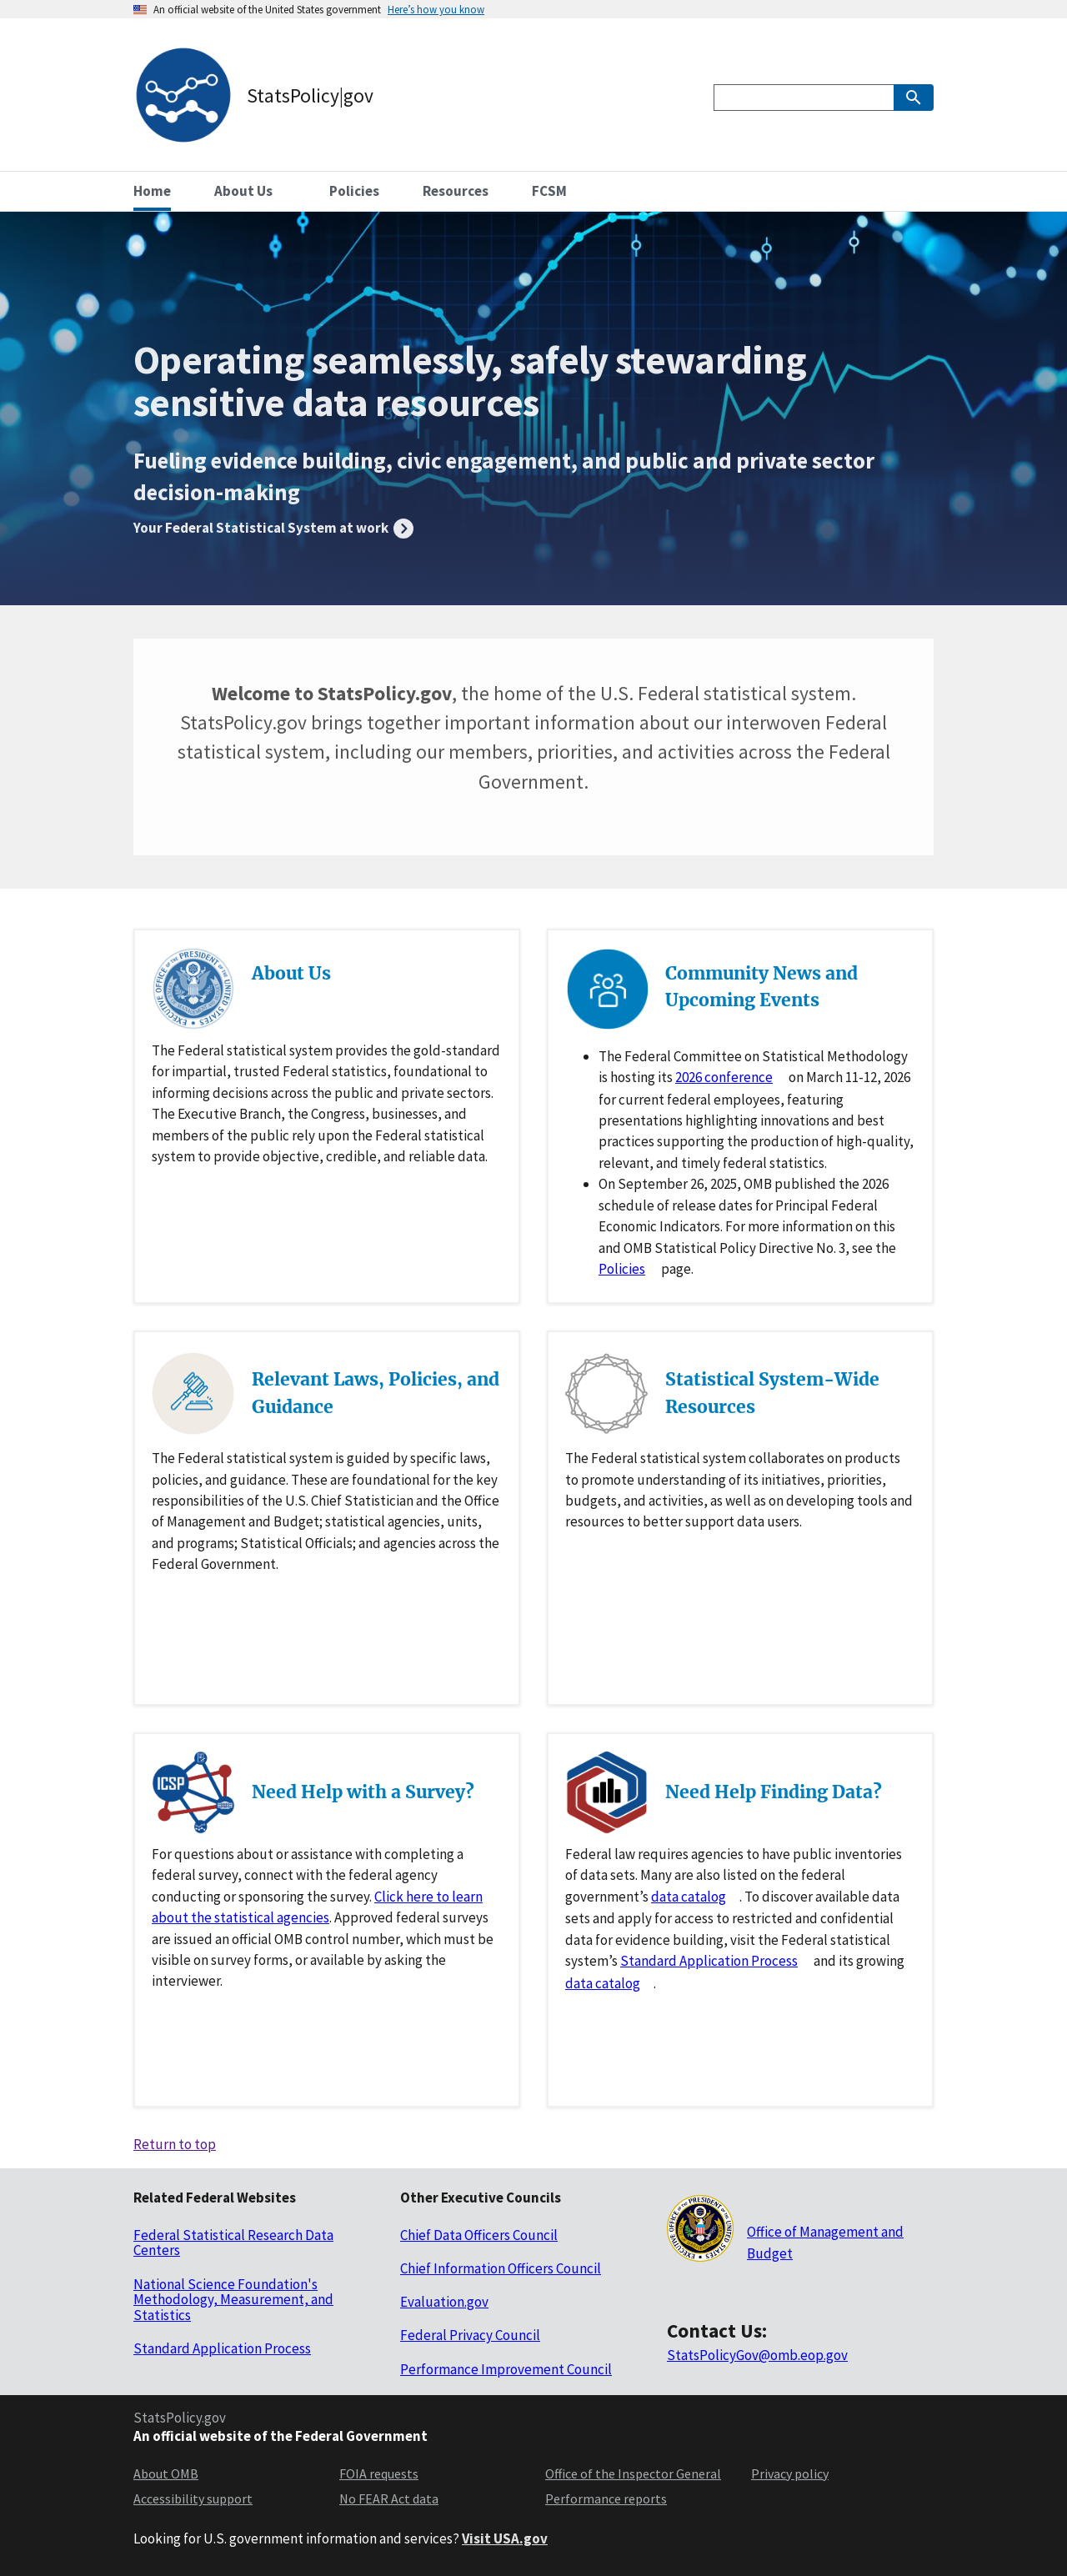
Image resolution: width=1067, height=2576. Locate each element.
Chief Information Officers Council (500, 2268)
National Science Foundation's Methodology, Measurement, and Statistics (233, 2299)
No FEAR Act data (388, 2498)
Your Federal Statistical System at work (262, 528)
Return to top (174, 2144)
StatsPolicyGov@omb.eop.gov (757, 2355)
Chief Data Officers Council (479, 2235)
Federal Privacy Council (470, 2335)
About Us (291, 973)
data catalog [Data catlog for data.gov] (688, 1896)
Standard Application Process (709, 1961)
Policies (622, 1269)
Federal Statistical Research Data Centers (233, 2243)
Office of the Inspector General (633, 2473)
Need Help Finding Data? (773, 1792)
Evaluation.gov (444, 2302)
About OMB (165, 2473)
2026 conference (724, 1077)
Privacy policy (790, 2473)
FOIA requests (378, 2473)
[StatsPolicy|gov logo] (253, 97)
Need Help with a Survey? (363, 1792)
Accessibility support (193, 2498)
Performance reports (606, 2498)
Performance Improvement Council (506, 2369)
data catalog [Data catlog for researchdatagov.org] (602, 1983)
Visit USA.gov (505, 2538)
